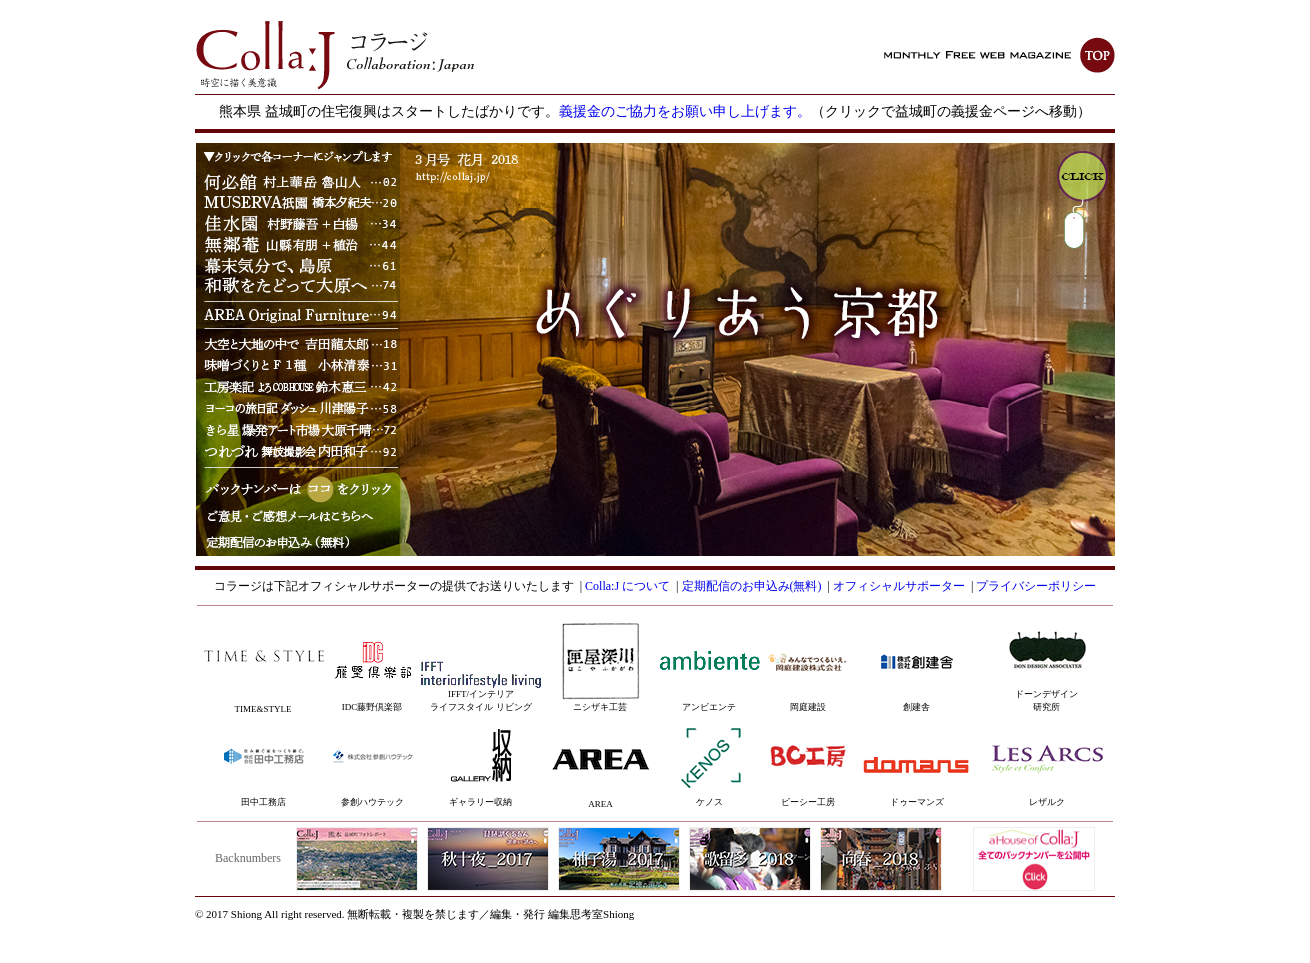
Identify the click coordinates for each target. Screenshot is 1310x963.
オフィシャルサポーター (899, 586)
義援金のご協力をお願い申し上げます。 (685, 111)
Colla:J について (627, 586)
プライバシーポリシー (1036, 586)
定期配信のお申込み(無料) (752, 586)
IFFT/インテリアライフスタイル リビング (481, 690)
